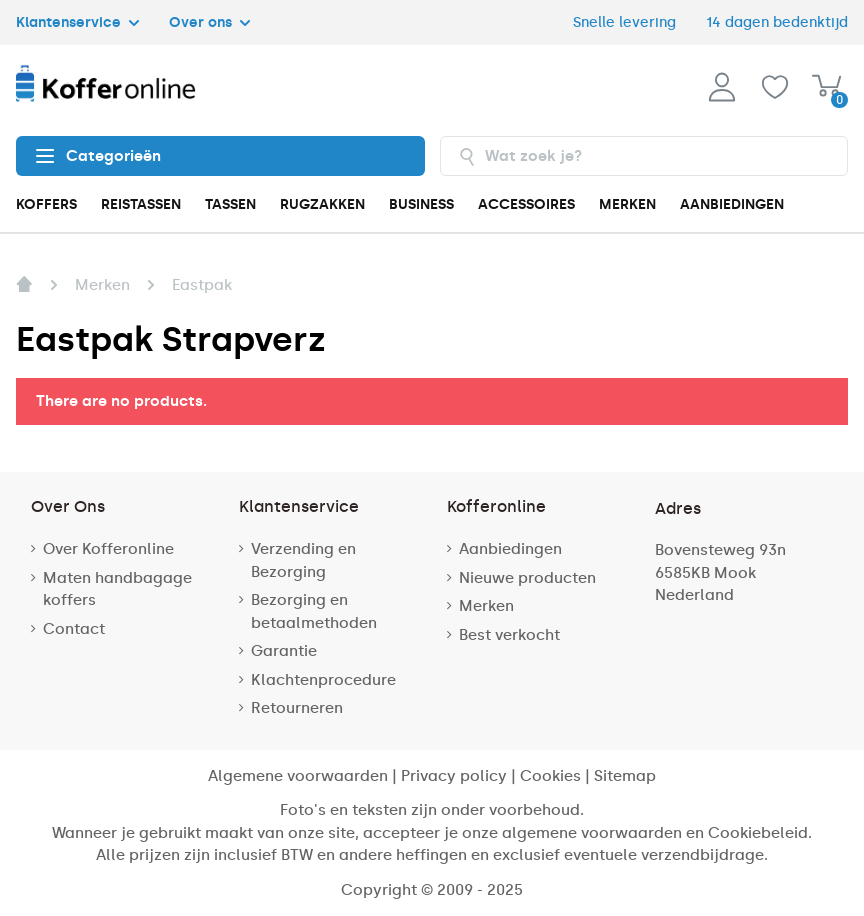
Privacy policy (454, 776)
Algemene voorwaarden (298, 776)
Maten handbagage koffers (117, 589)
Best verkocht (509, 635)
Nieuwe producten (527, 578)
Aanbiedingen (510, 549)
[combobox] (644, 156)
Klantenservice (77, 22)
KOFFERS (46, 204)
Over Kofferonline (108, 549)
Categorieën (98, 156)
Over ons (209, 22)
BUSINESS (421, 204)
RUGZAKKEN (322, 204)
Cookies (550, 776)
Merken (486, 606)
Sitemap (625, 776)
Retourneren (297, 708)
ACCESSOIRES (526, 204)
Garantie (284, 651)
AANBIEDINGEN (732, 204)
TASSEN (230, 204)
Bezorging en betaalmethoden (314, 611)
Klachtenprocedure (323, 680)
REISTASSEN (141, 204)
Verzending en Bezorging (303, 560)
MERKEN (627, 204)
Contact (74, 629)
